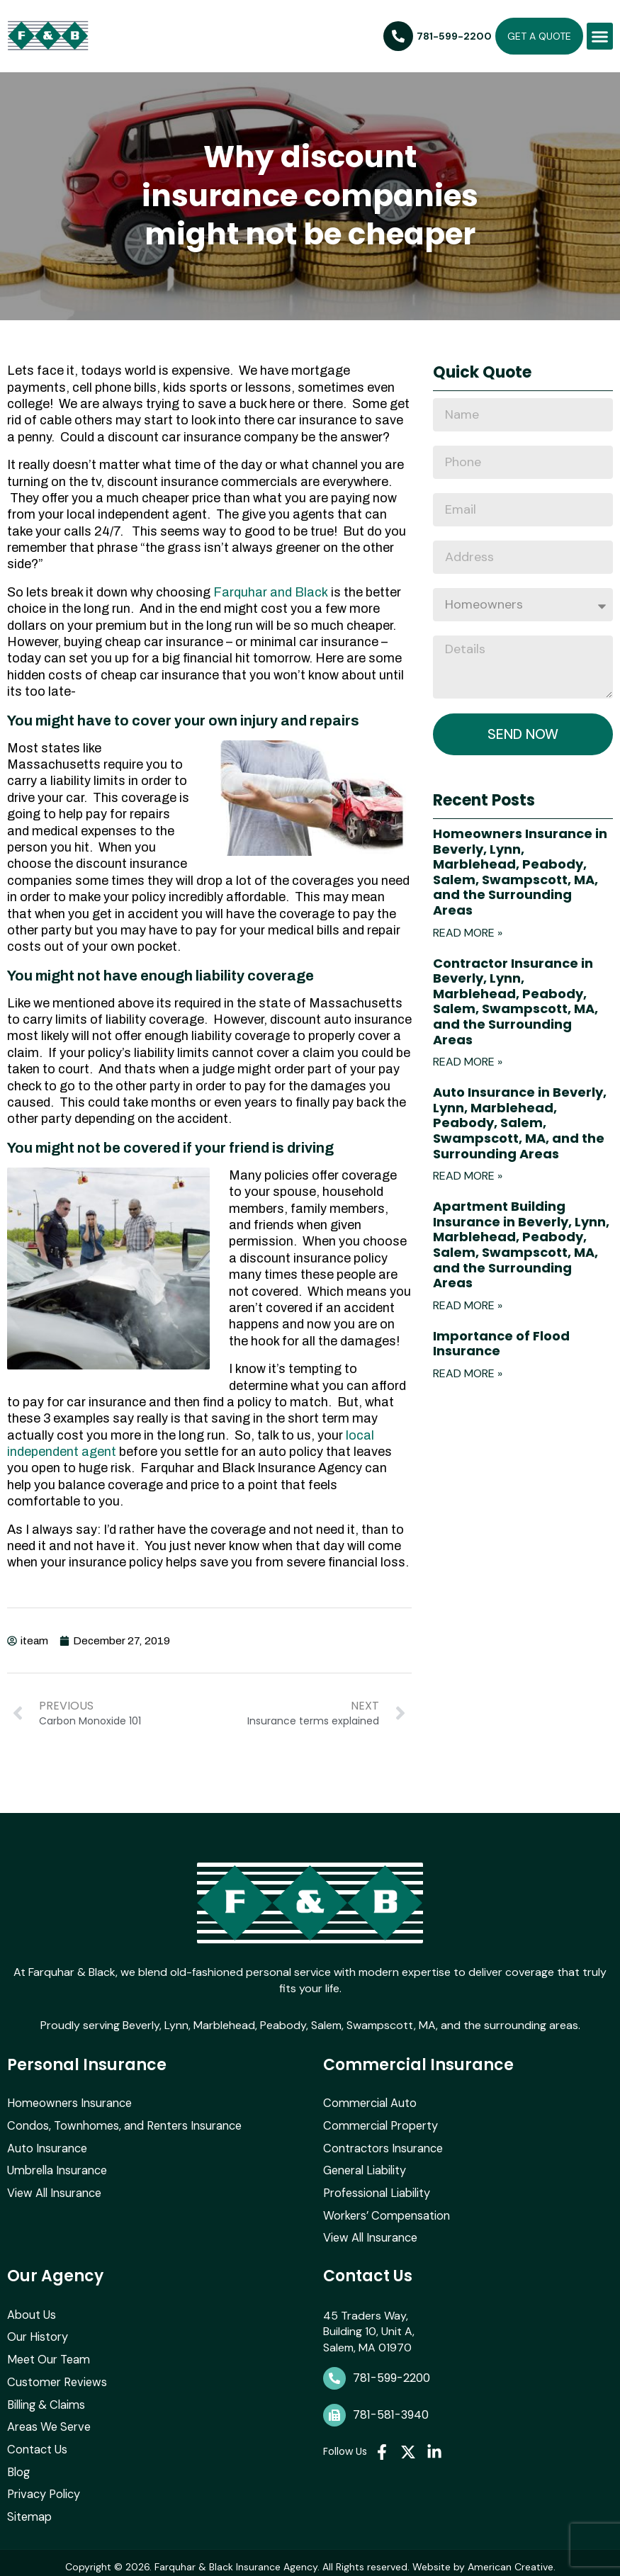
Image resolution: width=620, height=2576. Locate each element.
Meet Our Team (47, 2354)
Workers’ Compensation (385, 2212)
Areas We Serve (48, 2421)
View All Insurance (53, 2190)
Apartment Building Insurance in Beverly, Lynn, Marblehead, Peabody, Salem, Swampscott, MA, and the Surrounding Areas (521, 1245)
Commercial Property (378, 2123)
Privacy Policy (42, 2488)
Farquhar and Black (270, 592)
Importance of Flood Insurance (501, 1344)
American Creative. (512, 2559)
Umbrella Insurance (56, 2168)
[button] (600, 36)
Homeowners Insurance (67, 2101)
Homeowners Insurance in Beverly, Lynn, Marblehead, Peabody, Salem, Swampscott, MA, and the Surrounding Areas (520, 872)
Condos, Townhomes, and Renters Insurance (122, 2123)
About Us (31, 2310)
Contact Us (37, 2443)
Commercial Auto (368, 2101)
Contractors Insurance (382, 2146)
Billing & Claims (44, 2399)
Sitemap (28, 2509)
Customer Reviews (55, 2377)
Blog (18, 2465)
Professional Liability (375, 2190)
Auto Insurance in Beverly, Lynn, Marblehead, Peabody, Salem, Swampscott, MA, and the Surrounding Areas (520, 1123)
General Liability (364, 2168)
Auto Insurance (46, 2146)
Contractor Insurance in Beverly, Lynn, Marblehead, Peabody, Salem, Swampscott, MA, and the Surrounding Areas (515, 1002)
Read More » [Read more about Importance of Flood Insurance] (467, 1374)
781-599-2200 (391, 2374)
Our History (37, 2332)
